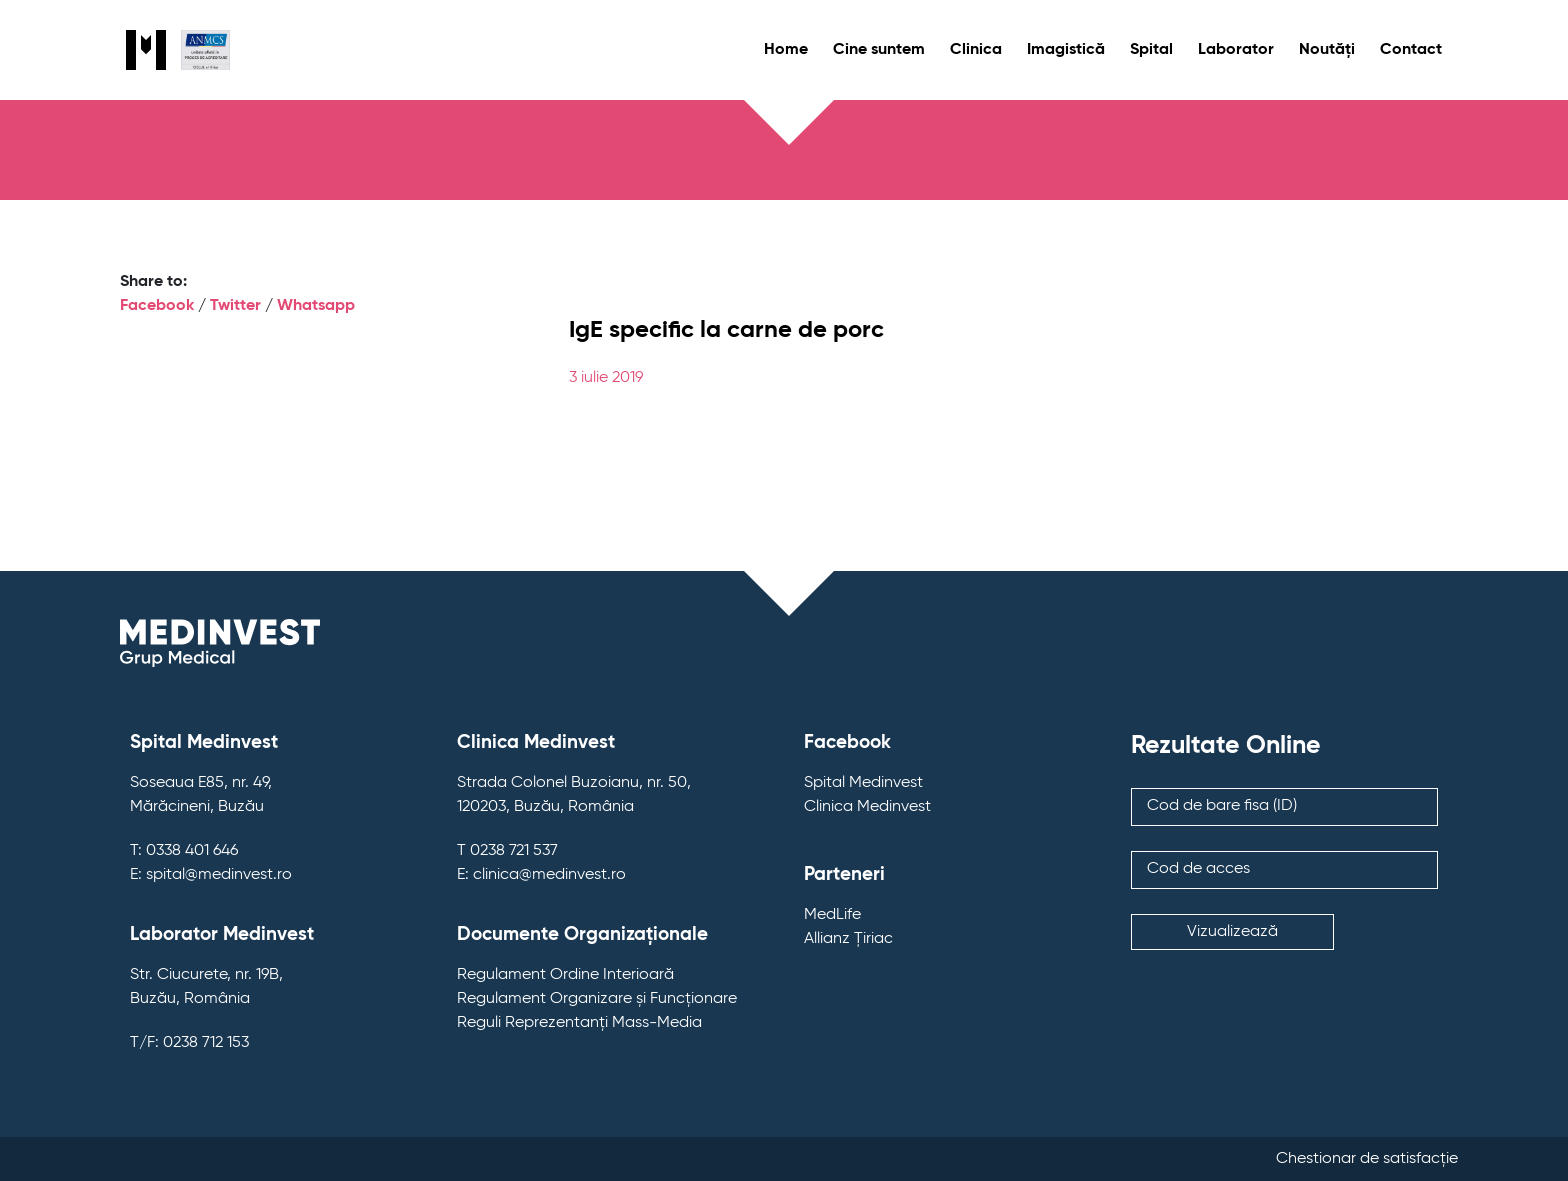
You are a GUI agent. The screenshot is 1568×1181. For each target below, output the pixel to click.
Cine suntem (879, 50)
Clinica (976, 50)
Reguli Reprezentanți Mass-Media (579, 1023)
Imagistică (1066, 50)
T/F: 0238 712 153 (189, 1043)
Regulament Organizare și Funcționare (597, 999)
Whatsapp (316, 306)
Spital (1151, 50)
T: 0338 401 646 (184, 851)
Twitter (235, 306)
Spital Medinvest (863, 783)
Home (786, 50)
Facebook (157, 306)
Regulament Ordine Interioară (565, 975)
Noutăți (1327, 50)
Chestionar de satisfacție (1367, 1159)
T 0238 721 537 (507, 851)
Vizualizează (1232, 932)
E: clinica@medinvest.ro (541, 875)
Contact (1411, 50)
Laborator (1236, 50)
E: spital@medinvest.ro (211, 875)
